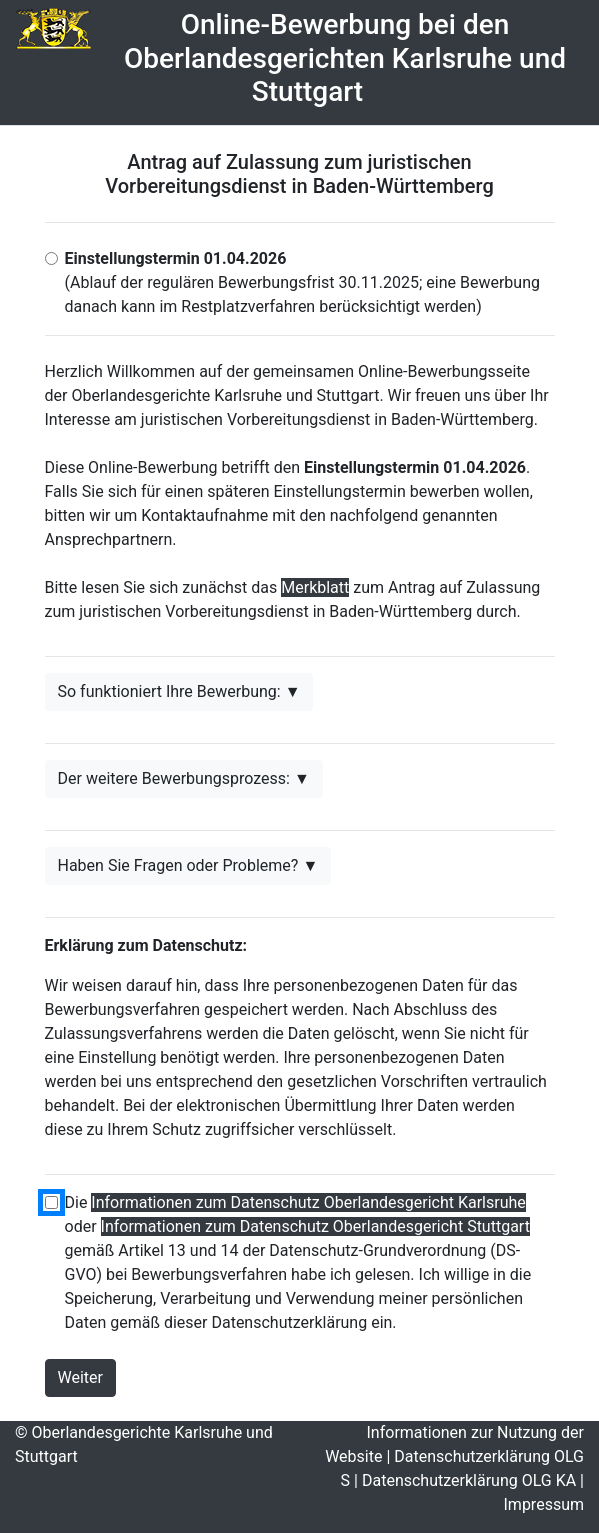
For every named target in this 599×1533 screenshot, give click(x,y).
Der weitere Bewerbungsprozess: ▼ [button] (184, 778)
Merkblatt (315, 587)
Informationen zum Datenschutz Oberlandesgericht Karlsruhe (308, 1202)
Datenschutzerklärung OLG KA (469, 1480)
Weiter (80, 1377)
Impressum (544, 1504)
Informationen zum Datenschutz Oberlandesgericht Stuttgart (315, 1226)
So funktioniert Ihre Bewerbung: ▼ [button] (179, 691)
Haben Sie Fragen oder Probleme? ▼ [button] (188, 865)
